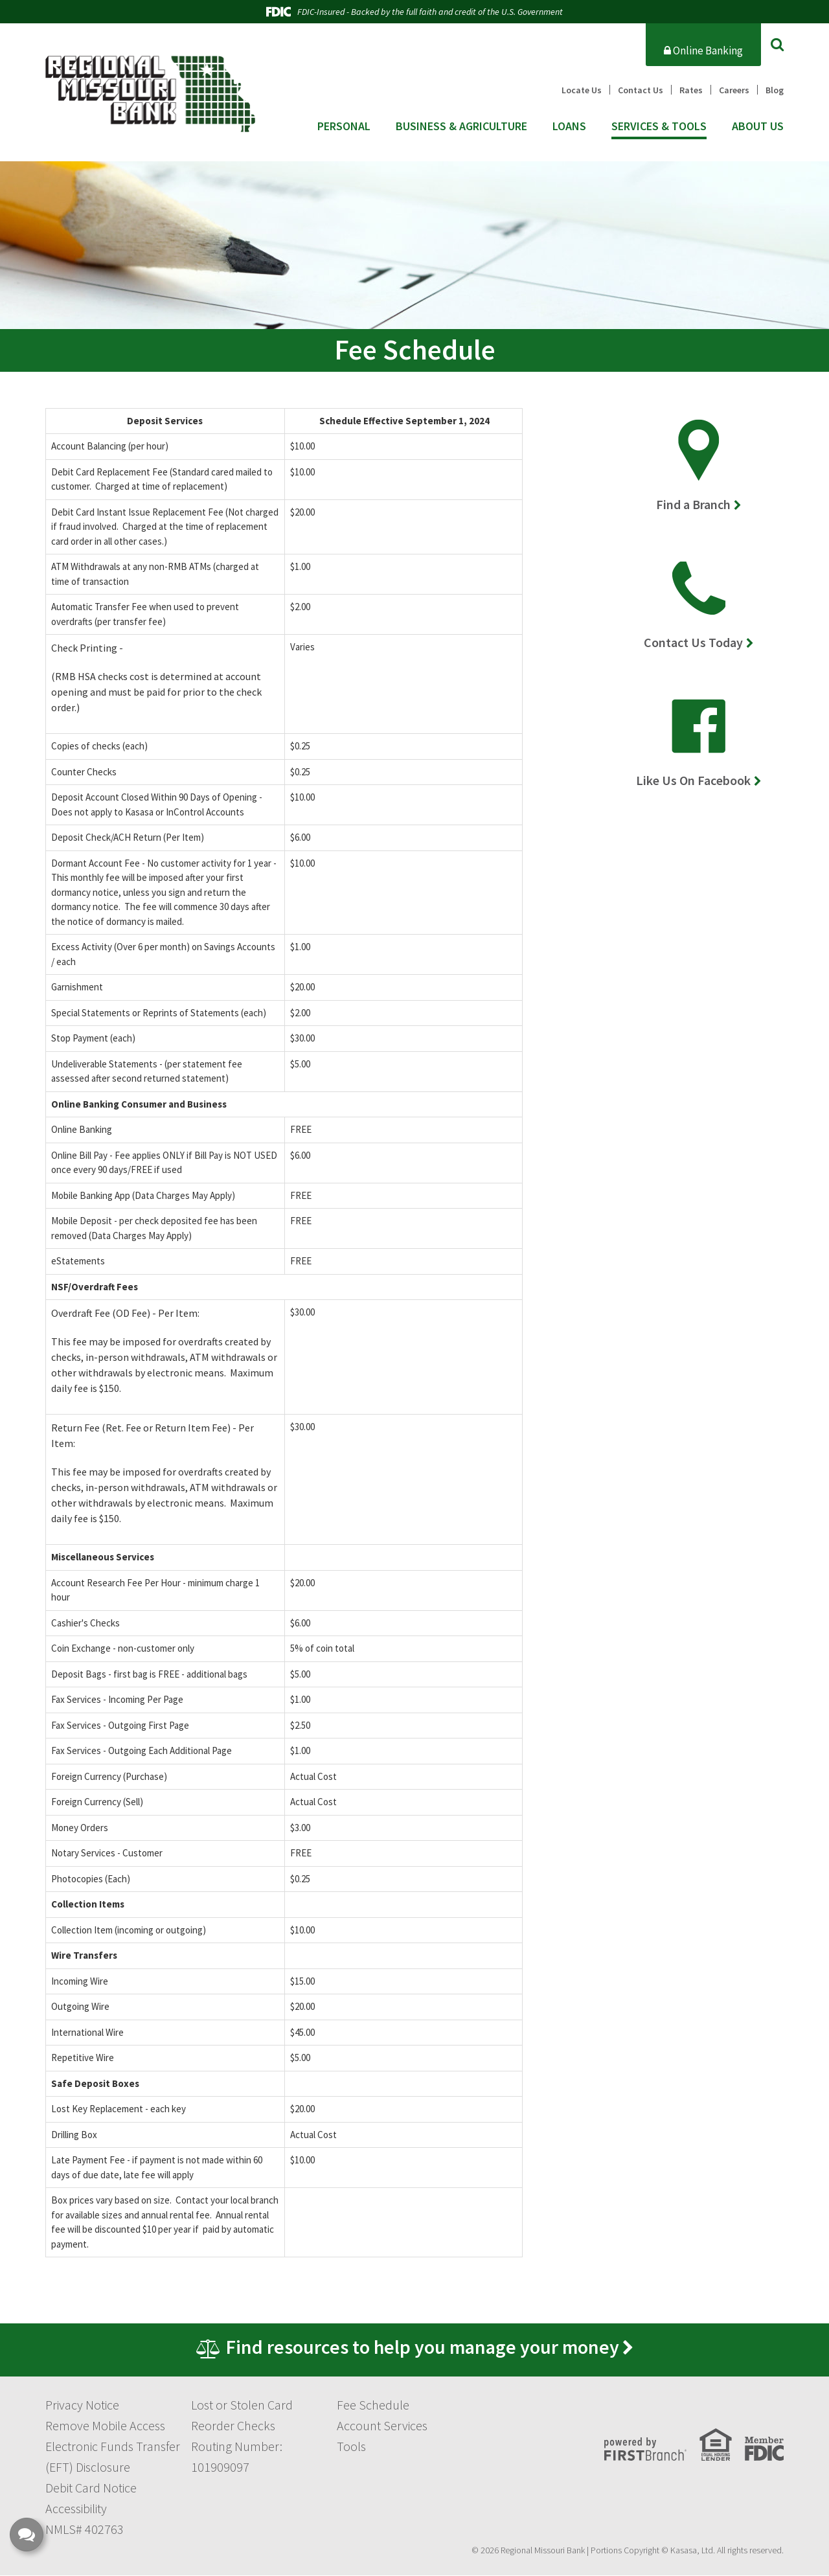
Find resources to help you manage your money (422, 2347)
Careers (734, 90)
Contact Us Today (693, 642)
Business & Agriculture (461, 126)
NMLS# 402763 (84, 2530)
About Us (758, 126)
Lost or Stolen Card (242, 2405)
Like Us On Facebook (693, 780)
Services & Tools (659, 126)
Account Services (382, 2426)
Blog (775, 90)
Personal (343, 126)
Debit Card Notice (91, 2488)
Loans (569, 126)
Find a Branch (693, 504)
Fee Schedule (373, 2405)
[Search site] (777, 44)
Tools (351, 2447)
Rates (691, 90)
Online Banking (703, 50)
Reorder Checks (233, 2426)
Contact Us (640, 90)
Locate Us (582, 90)
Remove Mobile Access (105, 2426)
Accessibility (76, 2509)
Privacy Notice (82, 2405)
